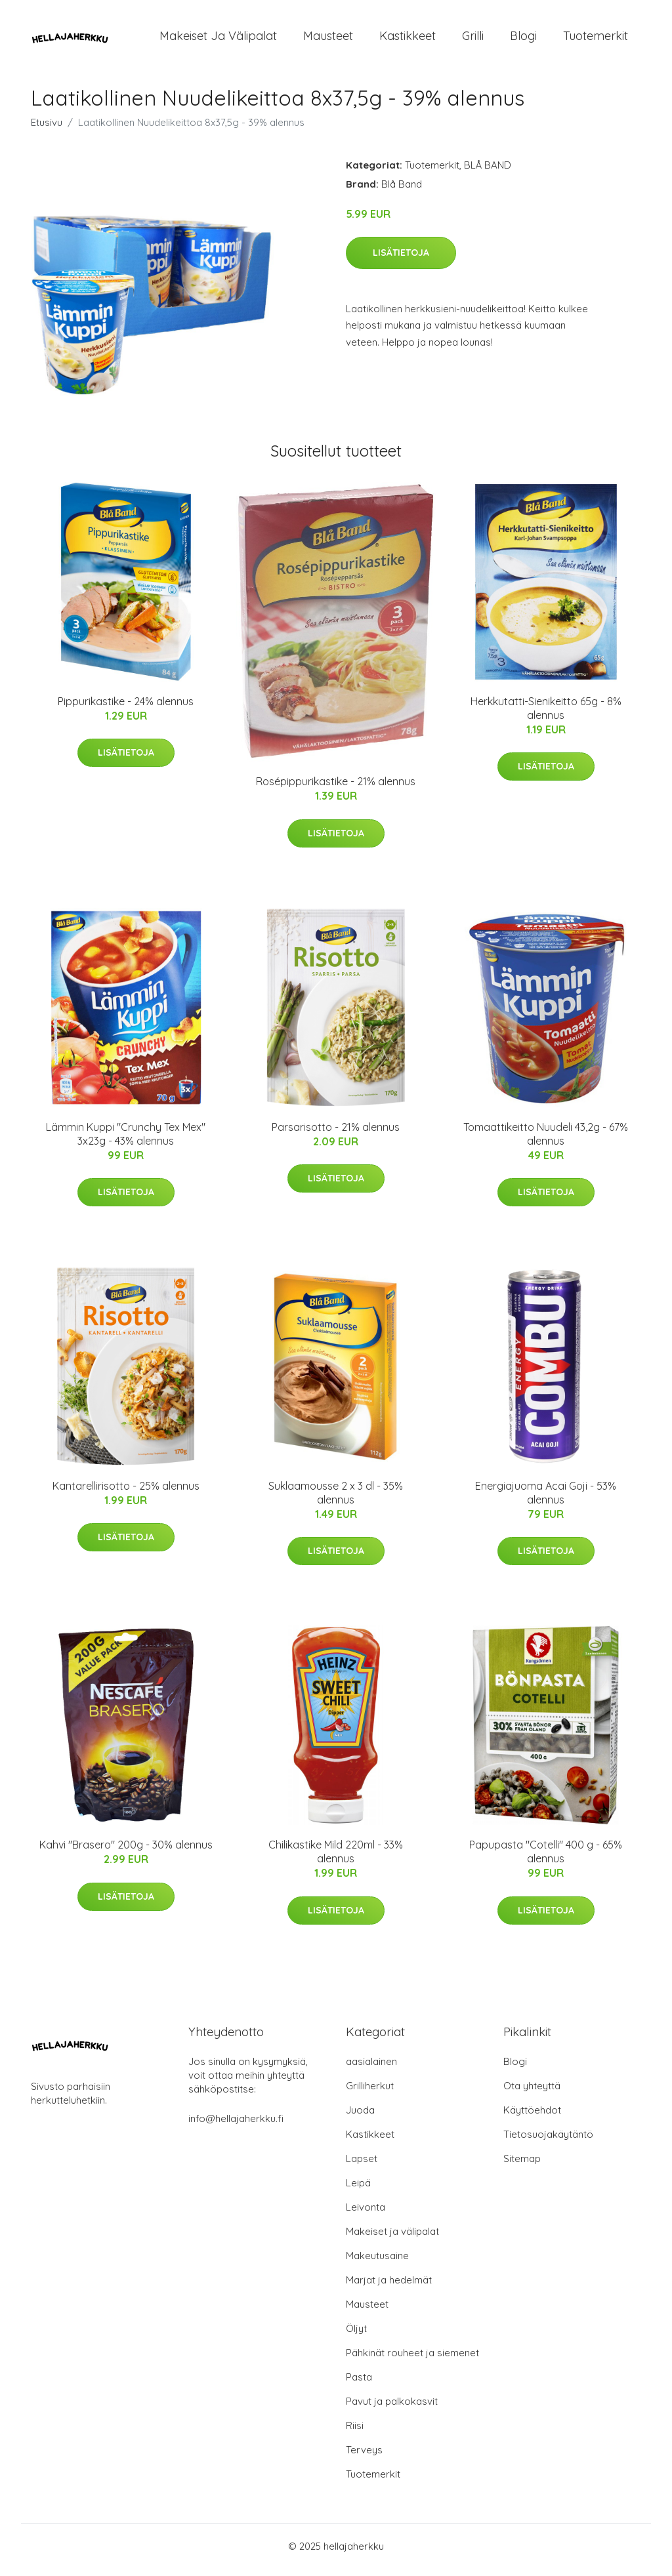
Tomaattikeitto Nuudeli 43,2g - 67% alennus (545, 1140)
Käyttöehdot (532, 2117)
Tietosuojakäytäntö (548, 2141)
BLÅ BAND (487, 171)
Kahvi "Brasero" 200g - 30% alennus (126, 1851)
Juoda (360, 2117)
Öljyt (356, 2335)
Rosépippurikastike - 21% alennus (335, 788)
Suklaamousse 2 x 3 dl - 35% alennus (335, 1499)
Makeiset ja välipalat (218, 39)
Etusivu (46, 129)
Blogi (523, 39)
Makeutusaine (377, 2263)
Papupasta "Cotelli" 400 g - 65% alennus (545, 1858)
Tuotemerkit (595, 39)
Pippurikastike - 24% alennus (126, 707)
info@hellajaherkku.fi (236, 2125)
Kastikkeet (407, 39)
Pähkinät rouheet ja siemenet (412, 2360)
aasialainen (371, 2068)
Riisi (355, 2432)
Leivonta (365, 2214)
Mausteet (328, 39)
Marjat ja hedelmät (389, 2287)
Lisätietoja (401, 259)
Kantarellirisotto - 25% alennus (126, 1492)
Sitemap (522, 2165)
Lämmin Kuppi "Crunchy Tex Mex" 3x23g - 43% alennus (125, 1140)
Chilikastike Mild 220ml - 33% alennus (335, 1858)
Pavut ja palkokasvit (392, 2408)
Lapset (361, 2165)
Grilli (473, 39)
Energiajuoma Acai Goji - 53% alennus (545, 1499)
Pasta (359, 2384)
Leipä (358, 2190)
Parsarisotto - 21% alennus (336, 1133)
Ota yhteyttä (531, 2093)
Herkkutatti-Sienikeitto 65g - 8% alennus (546, 714)
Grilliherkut (370, 2093)
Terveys (364, 2457)
